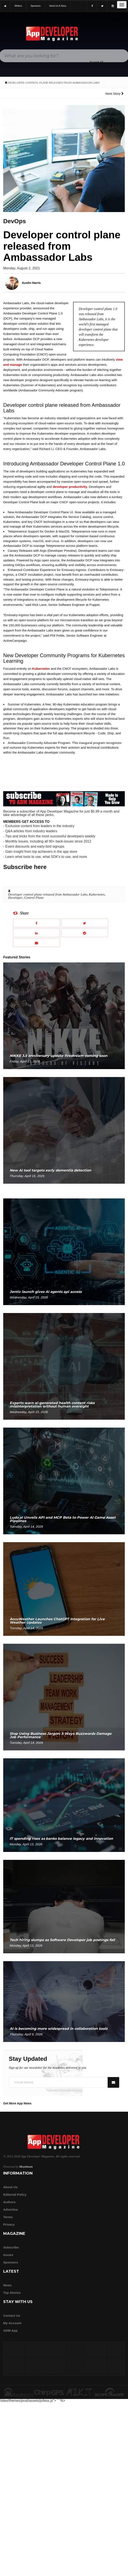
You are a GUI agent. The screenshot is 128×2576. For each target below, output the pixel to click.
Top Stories (12, 2292)
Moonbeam (26, 2166)
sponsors (36, 5)
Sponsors (10, 2262)
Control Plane (34, 897)
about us (10, 2187)
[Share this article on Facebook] (36, 923)
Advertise (10, 2209)
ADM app (10, 2330)
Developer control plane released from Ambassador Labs (47, 894)
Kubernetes (41, 668)
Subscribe (11, 2247)
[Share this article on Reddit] (84, 933)
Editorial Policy (14, 2194)
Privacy (9, 2224)
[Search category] (96, 62)
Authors (9, 2202)
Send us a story (57, 5)
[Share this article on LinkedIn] (36, 933)
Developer (15, 897)
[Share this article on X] (84, 923)
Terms (8, 2217)
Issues (8, 2255)
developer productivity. (70, 486)
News (7, 2285)
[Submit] (119, 20)
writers (18, 5)
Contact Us (11, 2315)
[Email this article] (36, 942)
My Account (12, 2323)
